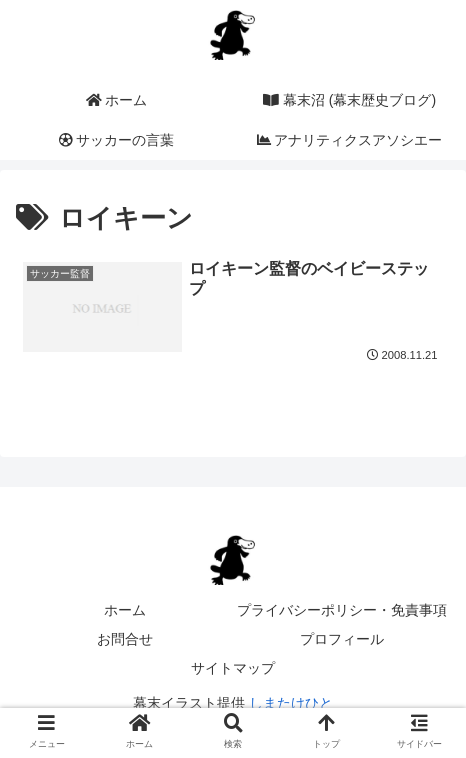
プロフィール (342, 639)
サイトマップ (233, 668)
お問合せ (125, 639)
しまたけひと (291, 703)
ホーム (125, 610)
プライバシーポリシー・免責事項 (342, 610)
